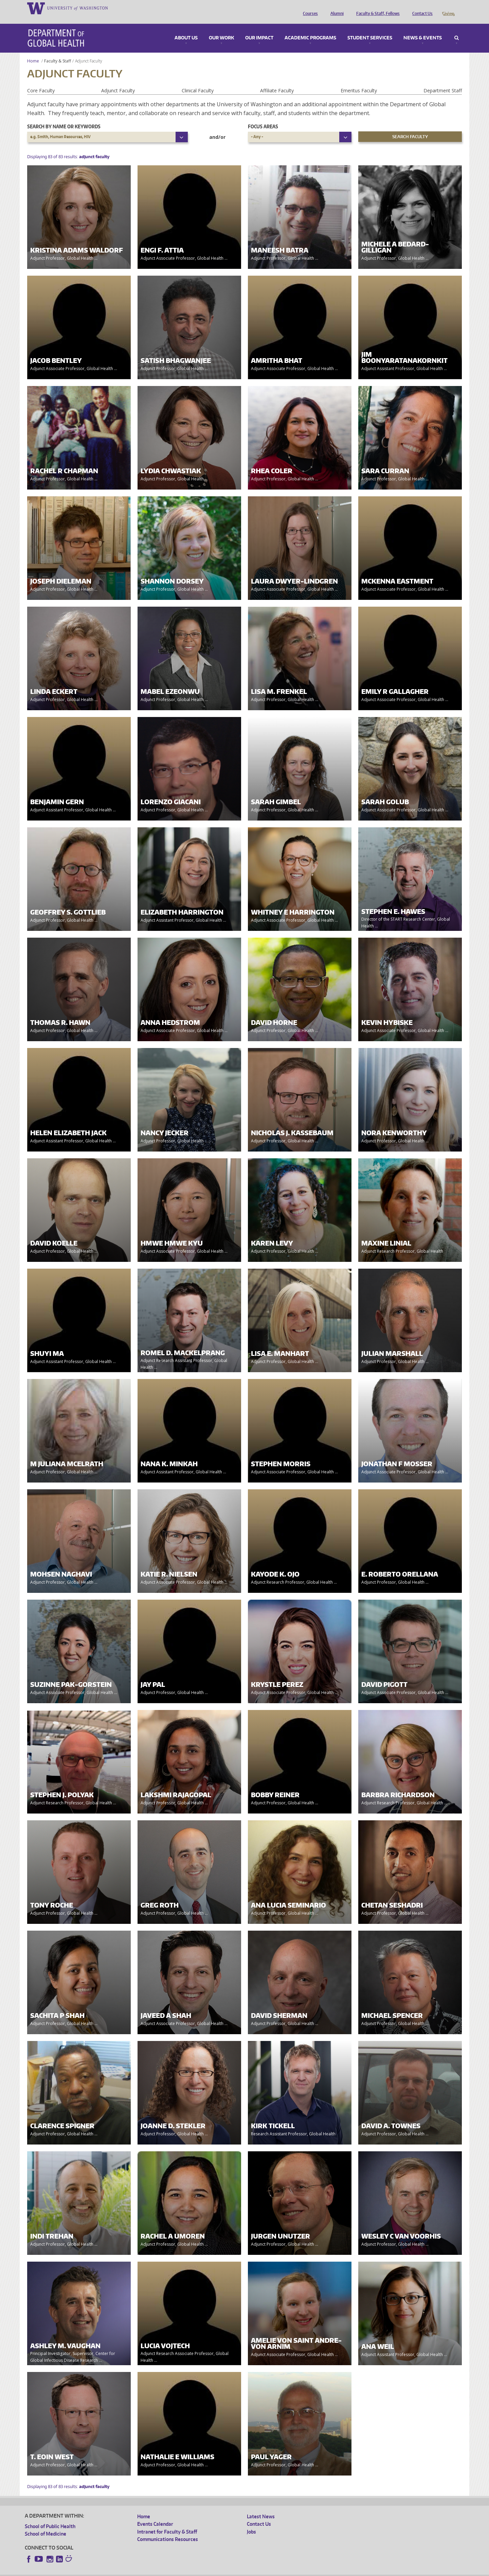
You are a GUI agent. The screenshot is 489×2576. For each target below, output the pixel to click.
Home (33, 51)
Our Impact (259, 28)
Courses (308, 8)
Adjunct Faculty (118, 81)
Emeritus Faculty (359, 81)
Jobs (251, 2522)
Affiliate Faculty (277, 81)
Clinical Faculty (198, 81)
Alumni (335, 8)
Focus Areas (263, 117)
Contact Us (421, 8)
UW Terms (142, 2570)
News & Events (422, 28)
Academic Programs (310, 28)
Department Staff (442, 81)
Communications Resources (167, 2530)
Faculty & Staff (57, 51)
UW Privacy (115, 2570)
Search (456, 28)
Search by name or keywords (64, 117)
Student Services (369, 28)
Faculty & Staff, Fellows (376, 8)
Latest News (261, 2507)
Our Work (221, 28)
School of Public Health (50, 2517)
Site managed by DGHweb (182, 2570)
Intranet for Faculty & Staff (167, 2522)
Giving (448, 8)
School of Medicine (45, 2524)
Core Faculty (41, 81)
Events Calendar (155, 2514)
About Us (186, 28)
